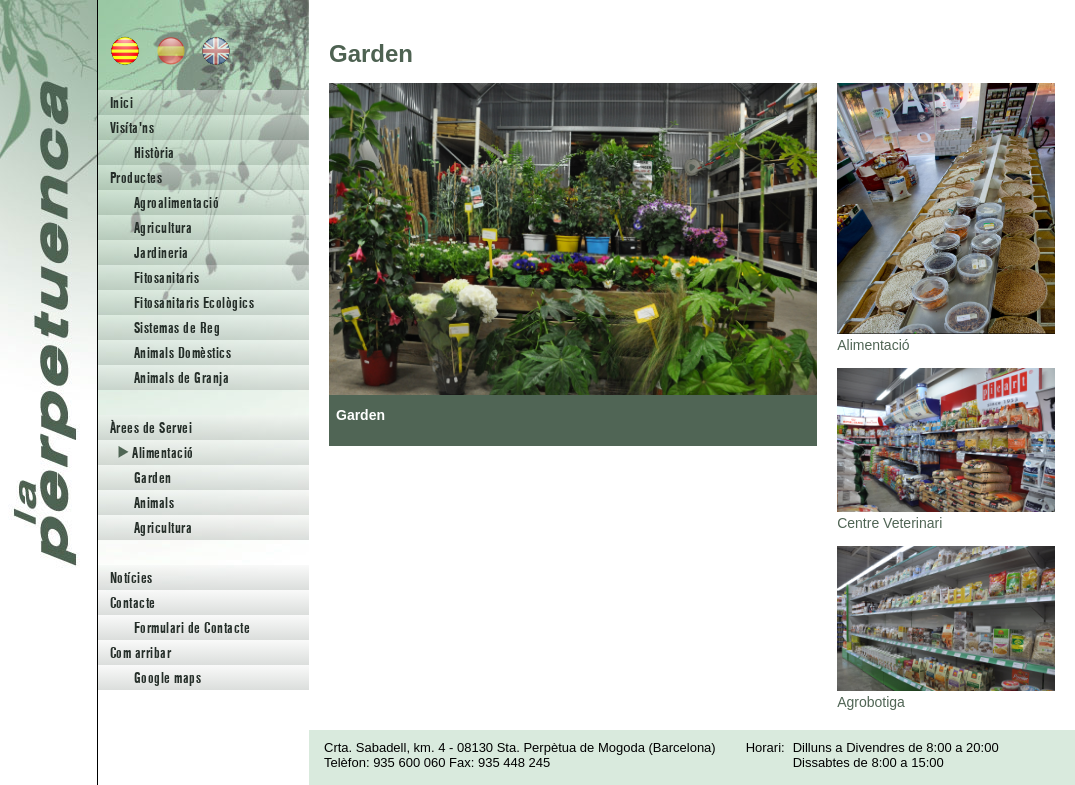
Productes (136, 177)
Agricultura (163, 227)
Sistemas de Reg (177, 327)
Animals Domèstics (182, 352)
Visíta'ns (132, 127)
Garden (153, 477)
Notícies (131, 577)
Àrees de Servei (151, 427)
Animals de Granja (181, 377)
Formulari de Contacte (192, 627)
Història (154, 152)
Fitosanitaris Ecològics (194, 302)
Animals (154, 502)
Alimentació (156, 452)
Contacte (133, 602)
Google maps (167, 677)
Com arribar (140, 652)
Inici (121, 102)
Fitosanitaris (166, 277)
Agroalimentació (176, 202)
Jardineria (161, 252)
